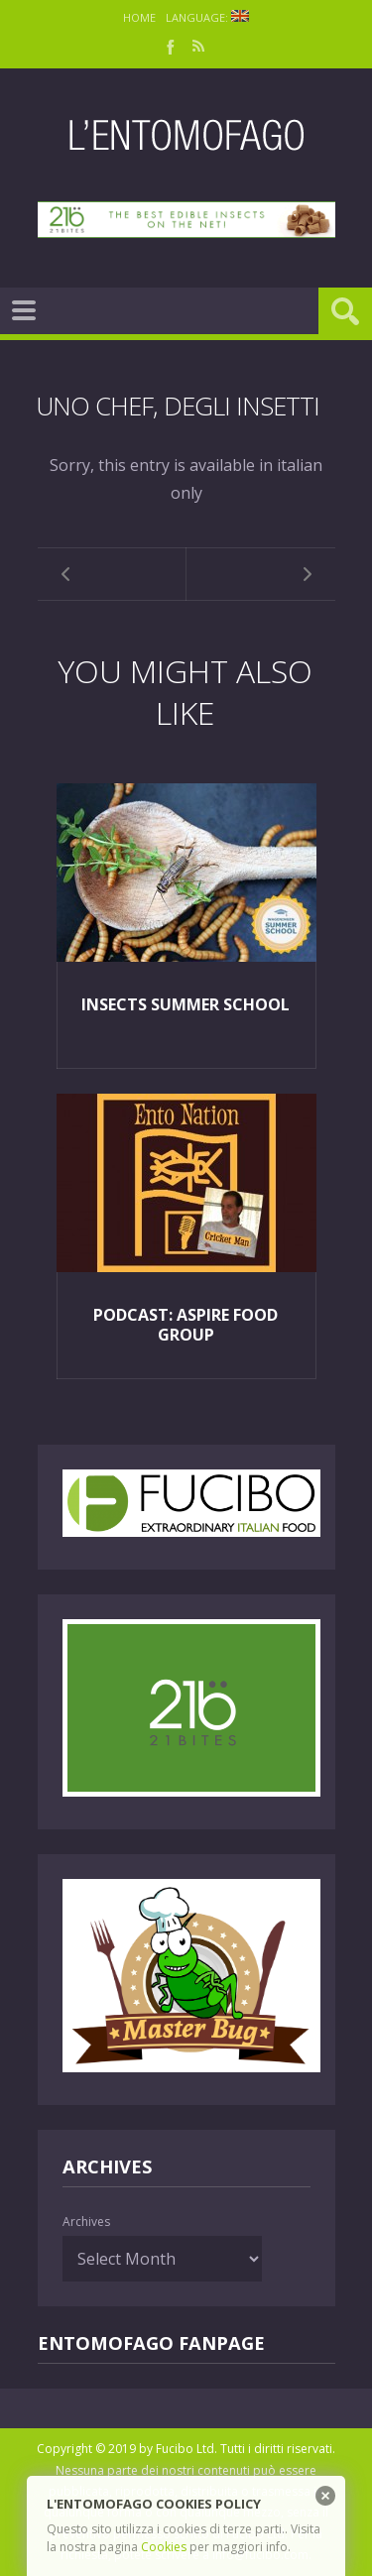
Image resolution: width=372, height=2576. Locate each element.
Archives (86, 2221)
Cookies (163, 2546)
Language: (207, 17)
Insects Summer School (185, 1004)
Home (139, 17)
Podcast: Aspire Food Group (185, 1325)
